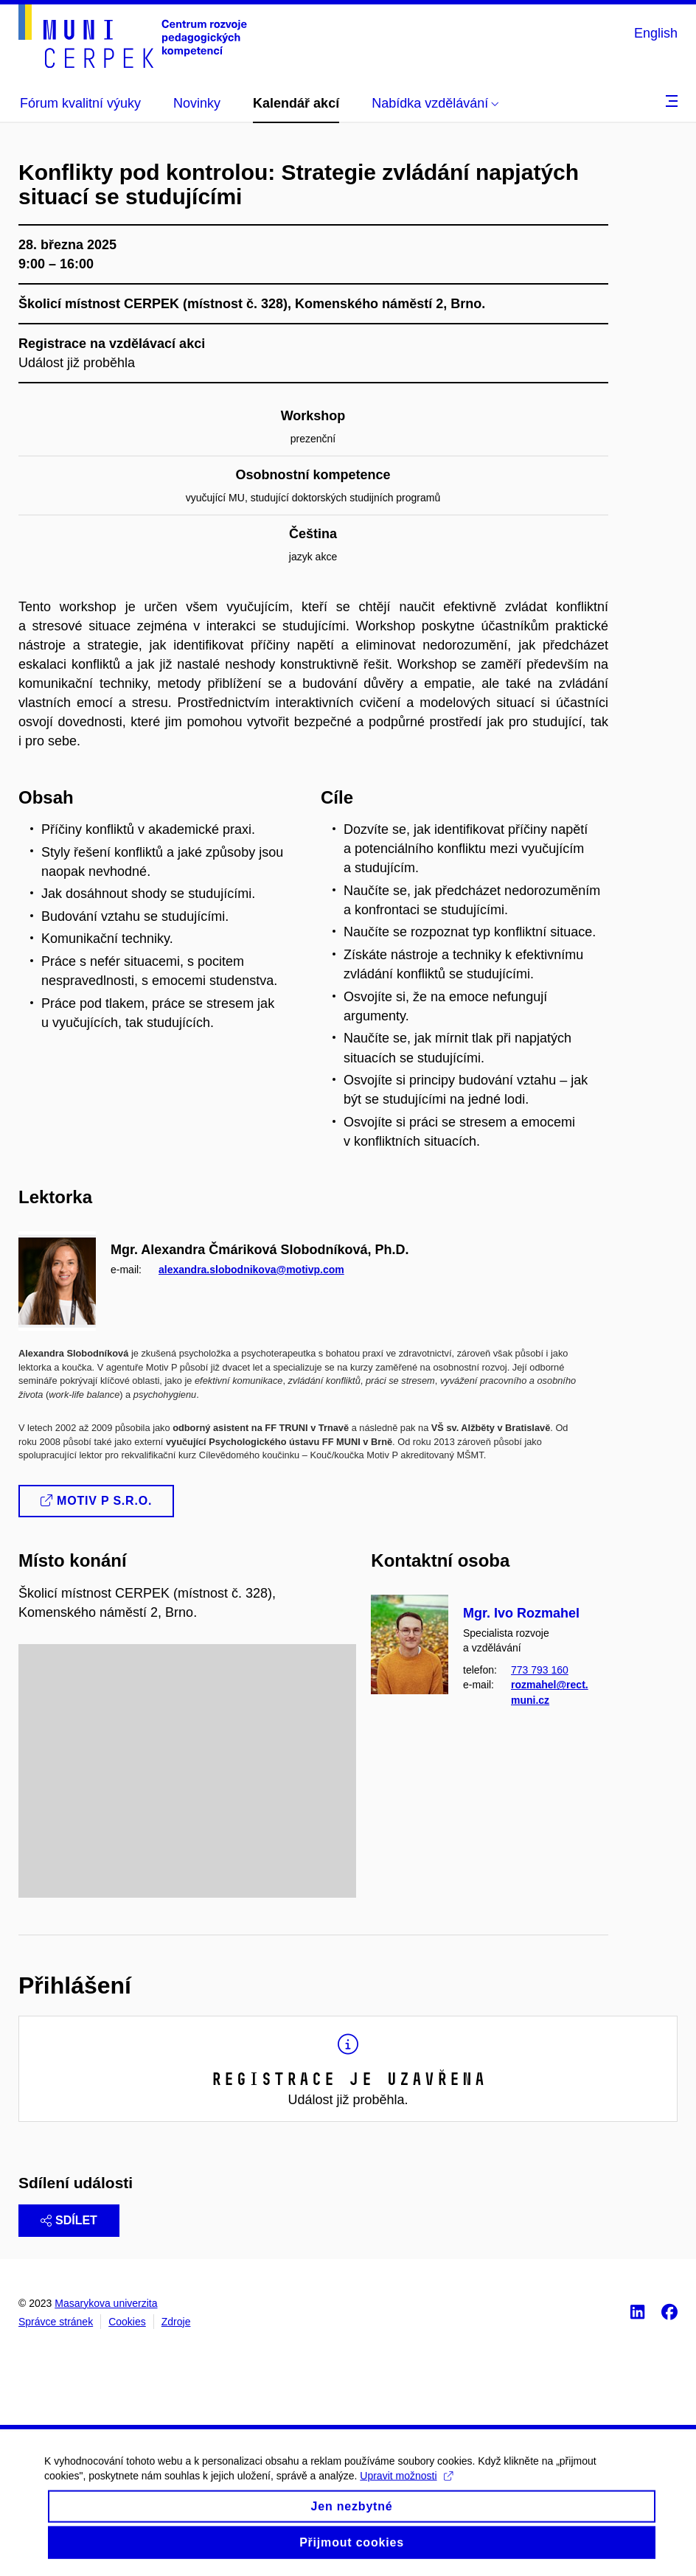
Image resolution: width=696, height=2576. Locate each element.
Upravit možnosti (406, 2487)
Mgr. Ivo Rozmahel (521, 1613)
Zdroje (176, 2322)
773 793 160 (539, 1670)
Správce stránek (55, 2322)
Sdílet (69, 2220)
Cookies (127, 2322)
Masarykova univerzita (106, 2303)
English (656, 33)
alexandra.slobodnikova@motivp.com (251, 1269)
